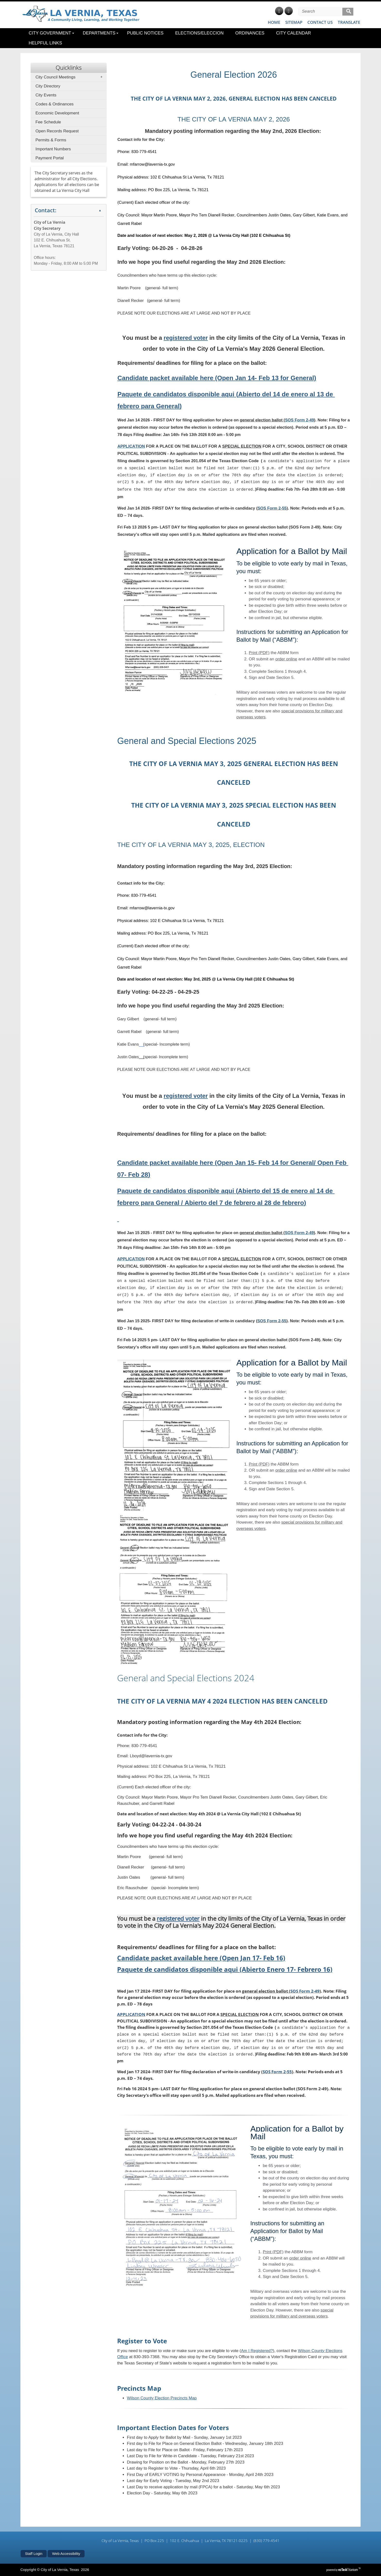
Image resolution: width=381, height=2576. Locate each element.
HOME (274, 22)
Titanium (348, 2569)
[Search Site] (321, 11)
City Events (45, 95)
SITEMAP (293, 22)
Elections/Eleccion (199, 33)
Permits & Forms (50, 140)
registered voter (178, 1918)
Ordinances (249, 33)
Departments (100, 33)
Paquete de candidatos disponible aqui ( (177, 394)
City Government (51, 33)
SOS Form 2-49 (305, 1991)
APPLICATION (131, 2014)
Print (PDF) (259, 652)
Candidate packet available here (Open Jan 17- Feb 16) (201, 1957)
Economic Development (57, 113)
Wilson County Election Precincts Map (162, 2398)
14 (251, 378)
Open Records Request (57, 131)
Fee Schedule (48, 122)
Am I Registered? (257, 2350)
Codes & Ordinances (54, 104)
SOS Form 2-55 (277, 2071)
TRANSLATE (349, 22)
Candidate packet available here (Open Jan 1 (184, 1162)
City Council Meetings (70, 77)
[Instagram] (289, 11)
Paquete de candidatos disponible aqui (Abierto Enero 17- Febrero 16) (224, 1969)
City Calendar (293, 33)
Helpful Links (45, 43)
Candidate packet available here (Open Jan (182, 378)
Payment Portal (49, 158)
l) (314, 378)
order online (286, 659)
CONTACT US (320, 22)
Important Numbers (53, 149)
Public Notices (145, 33)
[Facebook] (279, 11)
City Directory (47, 86)
